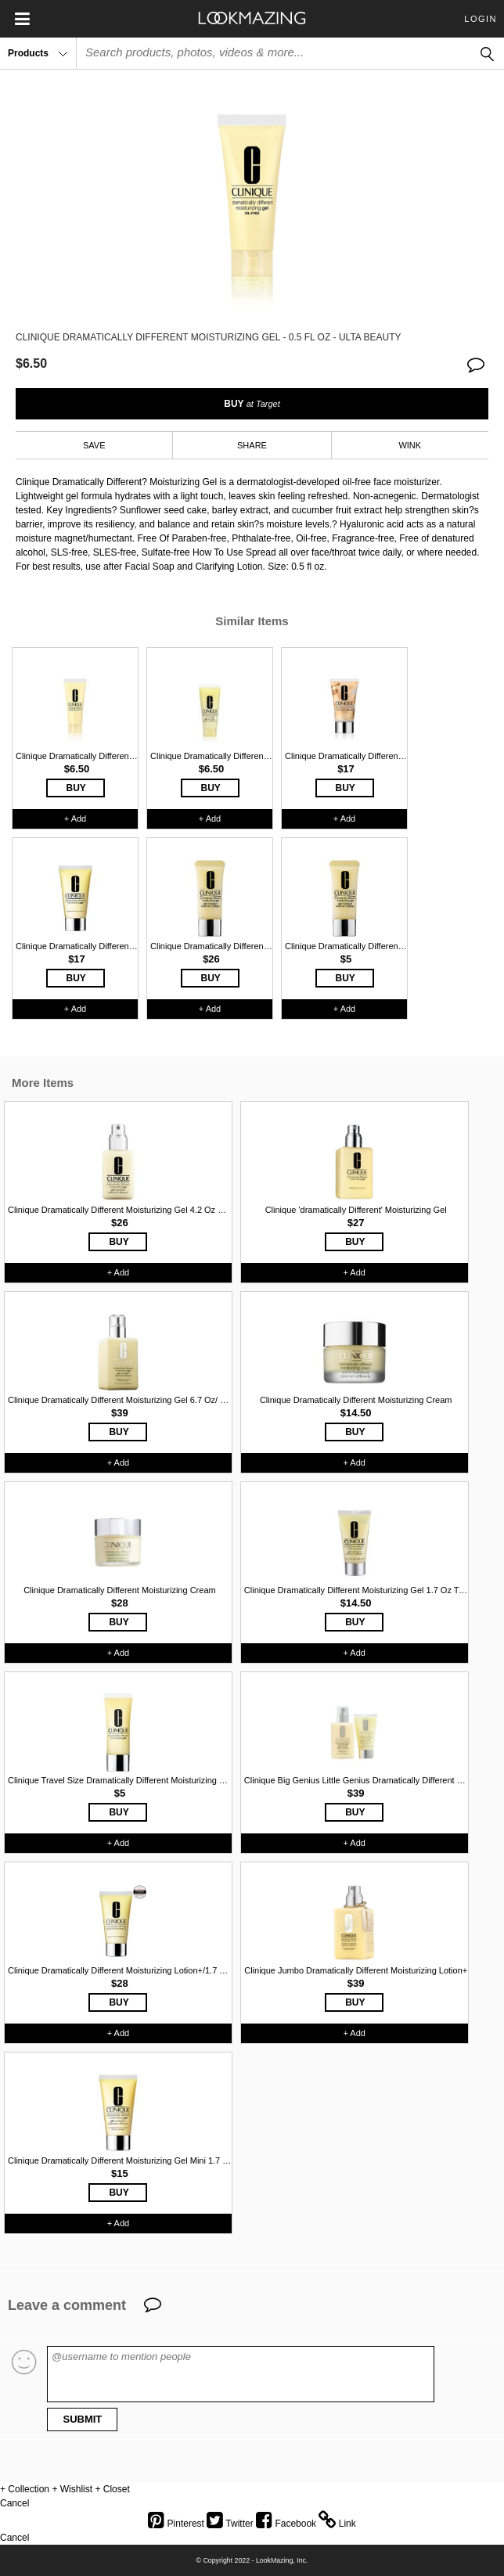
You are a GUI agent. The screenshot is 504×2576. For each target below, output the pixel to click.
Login (480, 18)
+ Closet (112, 2489)
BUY (251, 403)
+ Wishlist (72, 2489)
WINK (409, 445)
